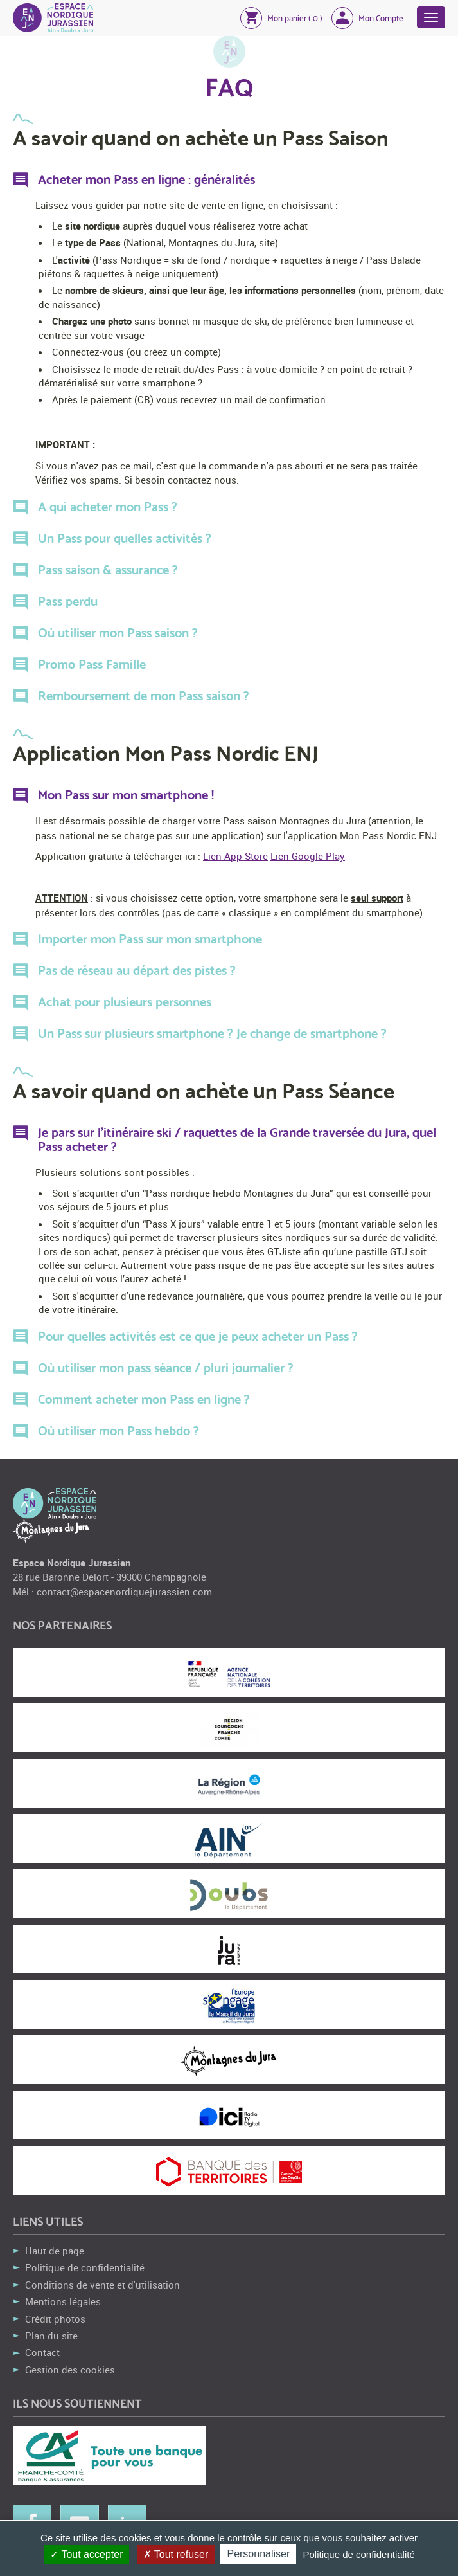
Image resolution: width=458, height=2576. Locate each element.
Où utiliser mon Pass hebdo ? (118, 1431)
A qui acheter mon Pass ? (107, 507)
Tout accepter (86, 2554)
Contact (42, 2352)
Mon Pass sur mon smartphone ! (126, 795)
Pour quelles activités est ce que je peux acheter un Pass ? (198, 1337)
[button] (281, 17)
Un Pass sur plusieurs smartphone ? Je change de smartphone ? (212, 1034)
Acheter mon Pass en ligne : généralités (146, 180)
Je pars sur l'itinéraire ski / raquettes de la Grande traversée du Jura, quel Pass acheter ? (237, 1140)
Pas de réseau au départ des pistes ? (137, 971)
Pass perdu (68, 602)
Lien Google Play (307, 855)
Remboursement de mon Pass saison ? (143, 696)
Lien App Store (235, 855)
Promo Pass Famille (92, 665)
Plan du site (51, 2335)
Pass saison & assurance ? (108, 570)
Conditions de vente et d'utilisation (102, 2284)
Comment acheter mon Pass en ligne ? (144, 1400)
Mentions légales (63, 2301)
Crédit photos (55, 2318)
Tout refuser (176, 2554)
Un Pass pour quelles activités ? (124, 539)
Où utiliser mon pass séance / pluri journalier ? (166, 1368)
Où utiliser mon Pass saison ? (118, 633)
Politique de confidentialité (85, 2267)
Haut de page (54, 2250)
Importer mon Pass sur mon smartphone (150, 939)
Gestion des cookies (70, 2369)
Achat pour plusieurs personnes (124, 1002)
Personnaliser (258, 2553)
